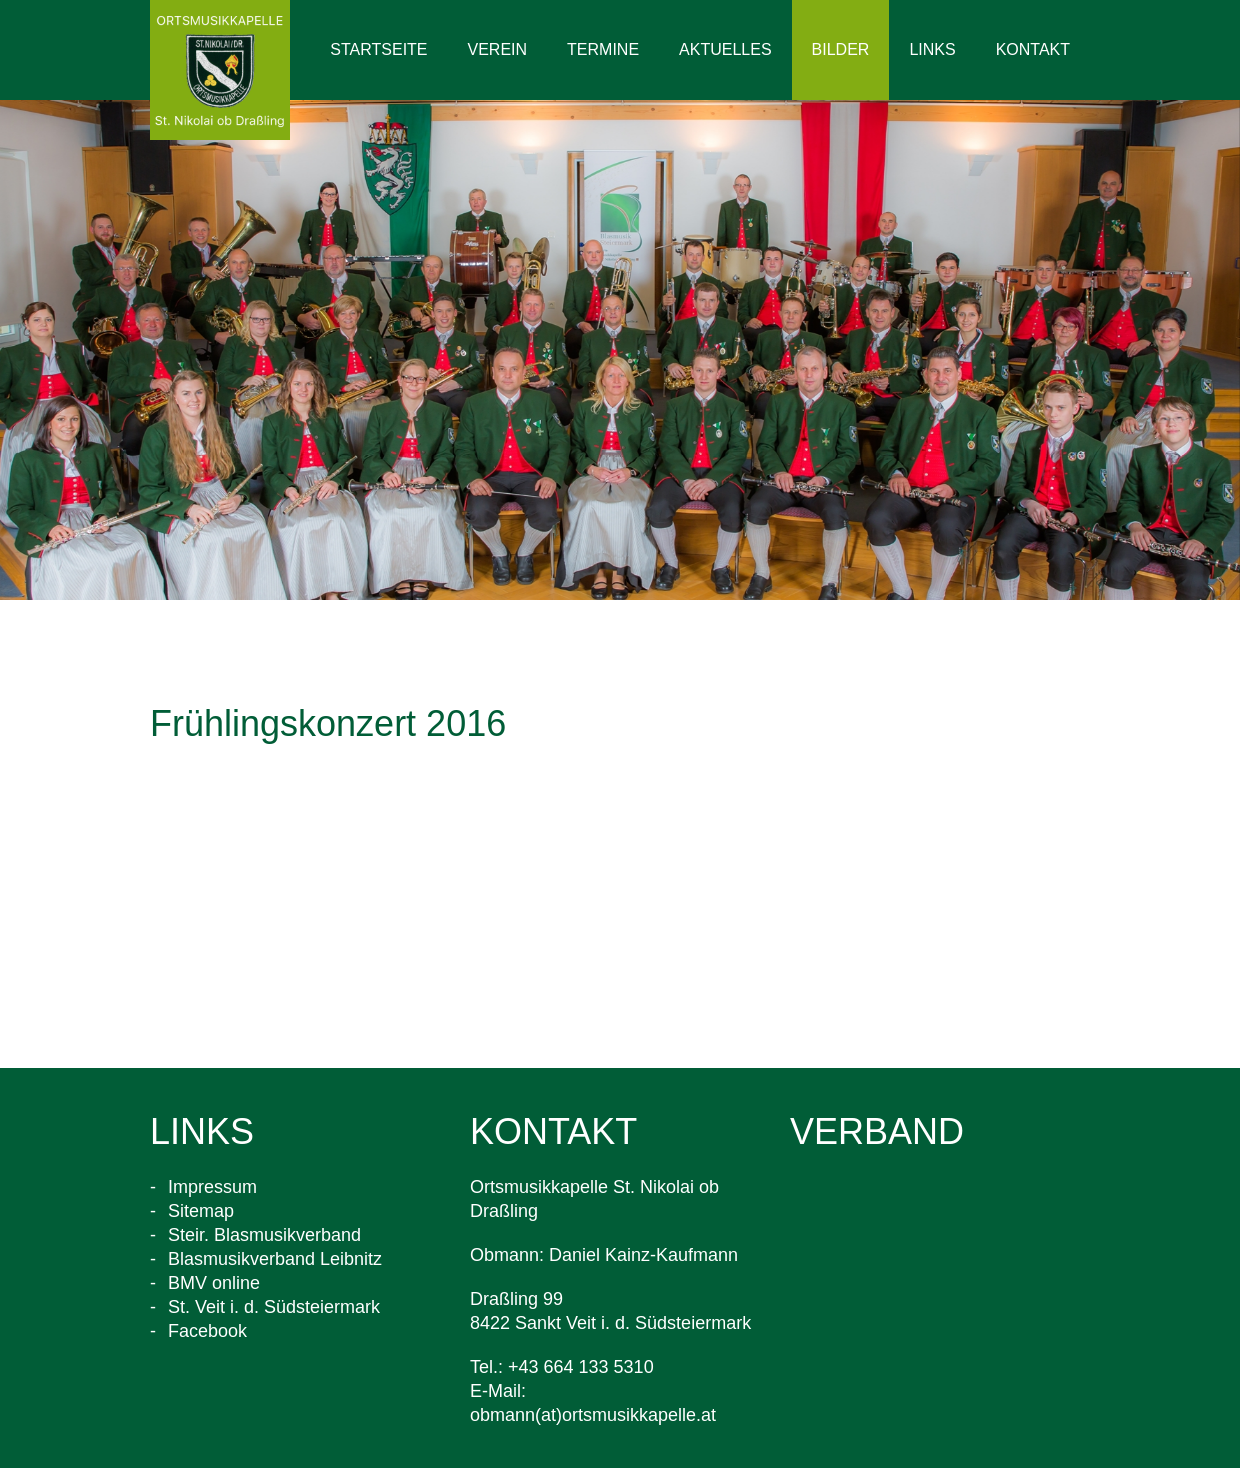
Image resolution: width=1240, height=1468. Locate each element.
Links (932, 49)
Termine (603, 49)
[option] (620, 350)
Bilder (841, 49)
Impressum (212, 1187)
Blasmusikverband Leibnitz (275, 1259)
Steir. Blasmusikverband (264, 1235)
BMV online (214, 1283)
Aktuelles (725, 49)
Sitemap (201, 1211)
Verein (498, 49)
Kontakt (1033, 49)
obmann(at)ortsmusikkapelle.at (593, 1415)
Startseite (378, 49)
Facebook (207, 1331)
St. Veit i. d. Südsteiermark (274, 1307)
